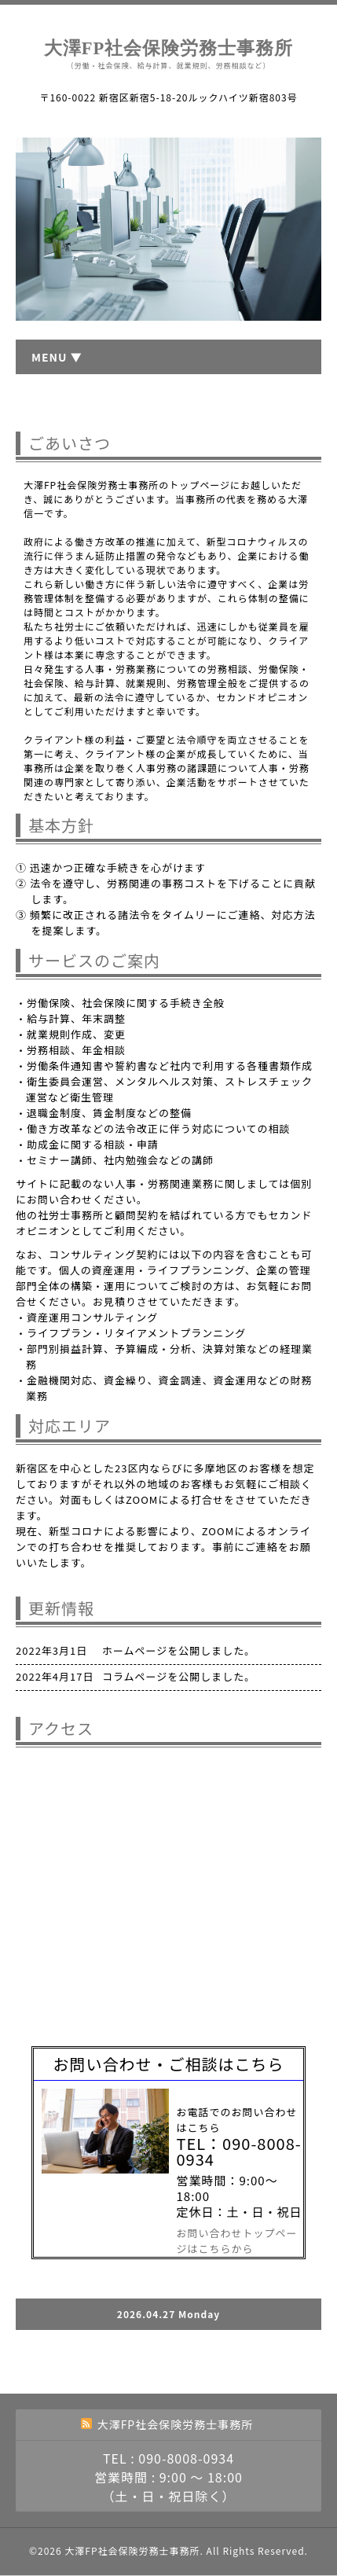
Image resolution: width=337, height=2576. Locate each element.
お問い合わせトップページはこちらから (237, 2240)
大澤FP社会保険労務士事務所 (169, 48)
